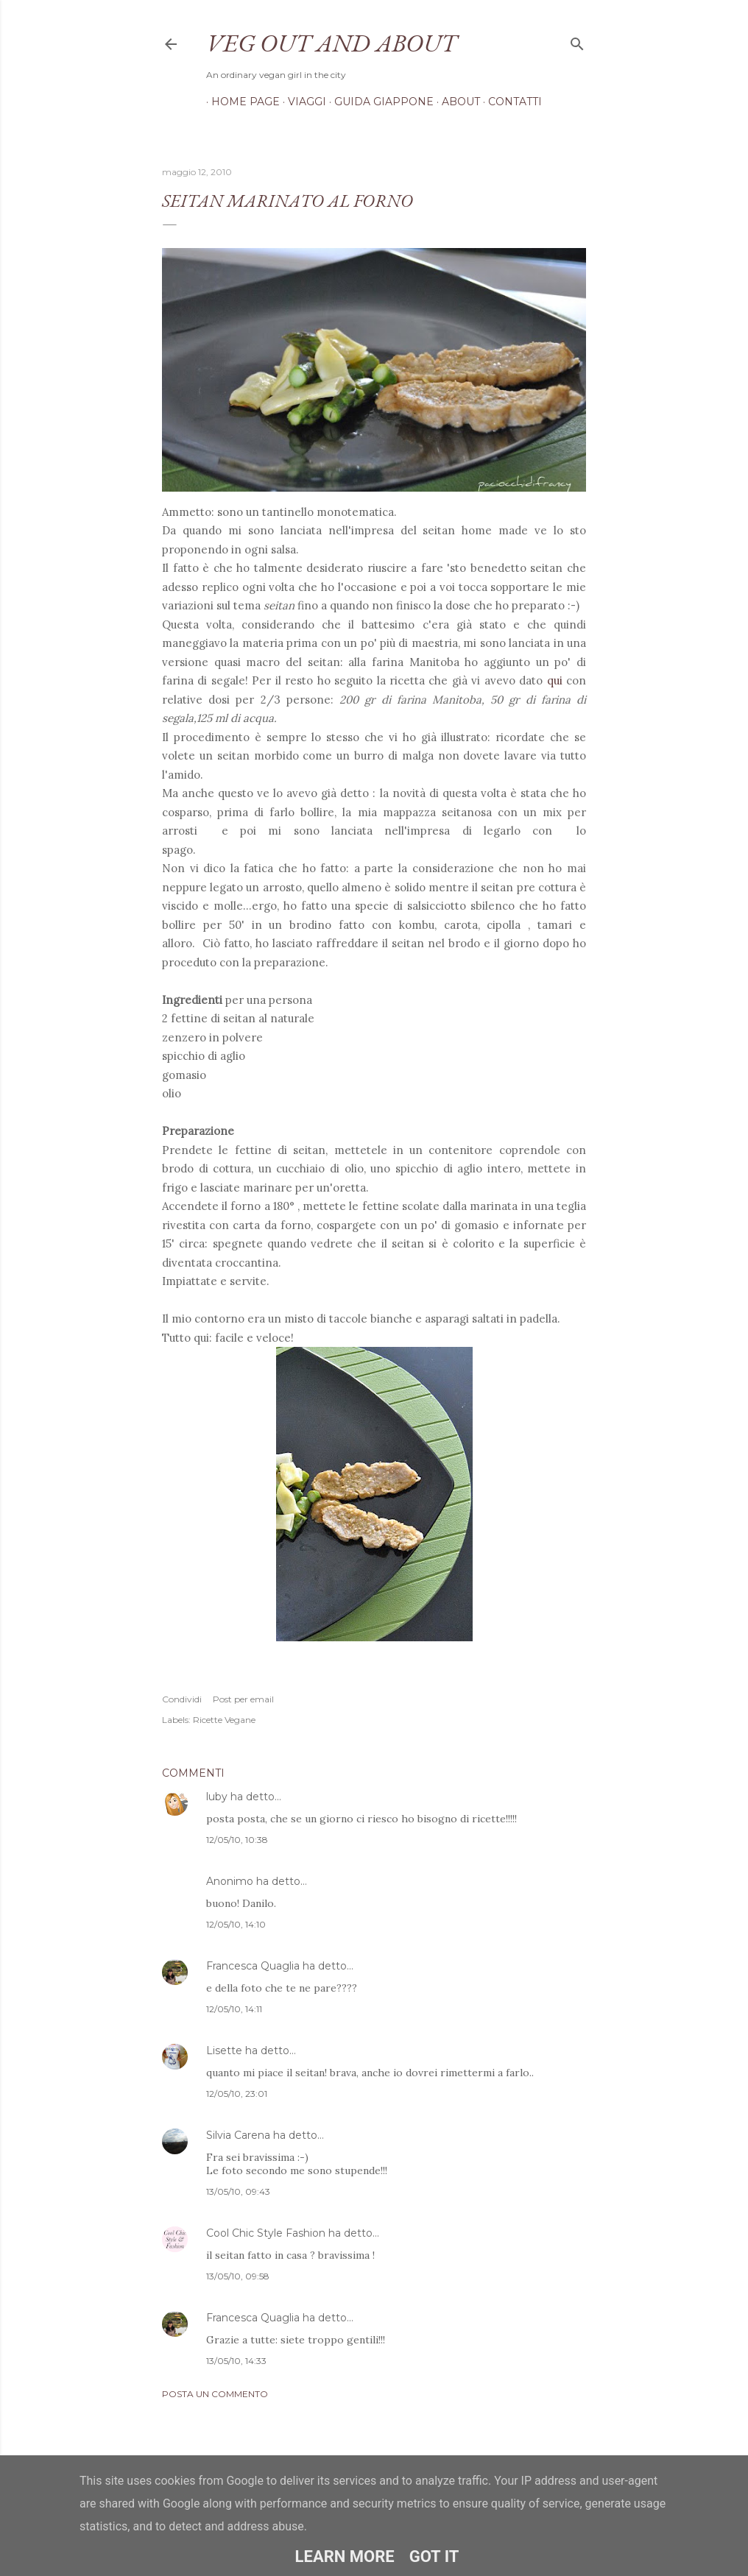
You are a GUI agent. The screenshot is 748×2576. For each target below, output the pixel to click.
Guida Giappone (378, 101)
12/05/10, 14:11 (234, 2008)
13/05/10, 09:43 (238, 2191)
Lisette (224, 2050)
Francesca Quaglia (253, 1965)
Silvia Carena (238, 2135)
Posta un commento (215, 2393)
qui (554, 680)
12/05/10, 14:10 (236, 1924)
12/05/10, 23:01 (236, 2093)
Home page (240, 101)
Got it (434, 2556)
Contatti (510, 101)
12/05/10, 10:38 (237, 1839)
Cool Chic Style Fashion (265, 2233)
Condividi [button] (182, 1699)
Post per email (243, 1699)
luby (216, 1796)
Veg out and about (331, 42)
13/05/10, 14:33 (236, 2360)
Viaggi (302, 101)
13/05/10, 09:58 (237, 2276)
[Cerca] (577, 40)
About (456, 101)
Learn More (345, 2556)
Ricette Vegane (224, 1719)
